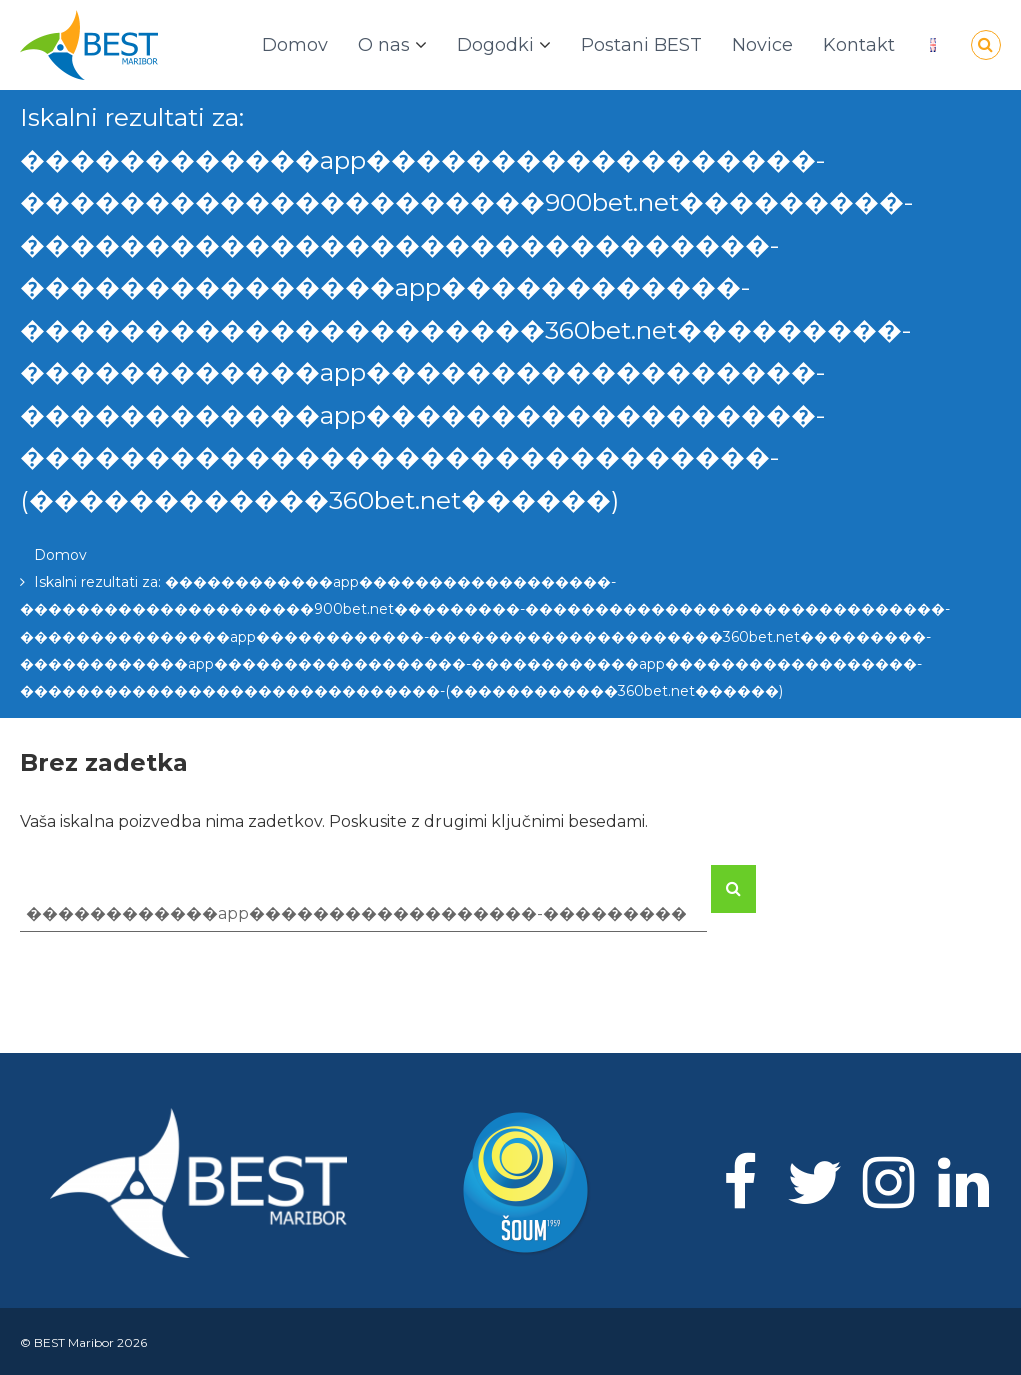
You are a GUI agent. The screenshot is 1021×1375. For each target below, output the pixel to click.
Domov (295, 45)
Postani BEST (641, 45)
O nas (384, 45)
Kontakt (859, 45)
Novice (762, 45)
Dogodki (495, 45)
